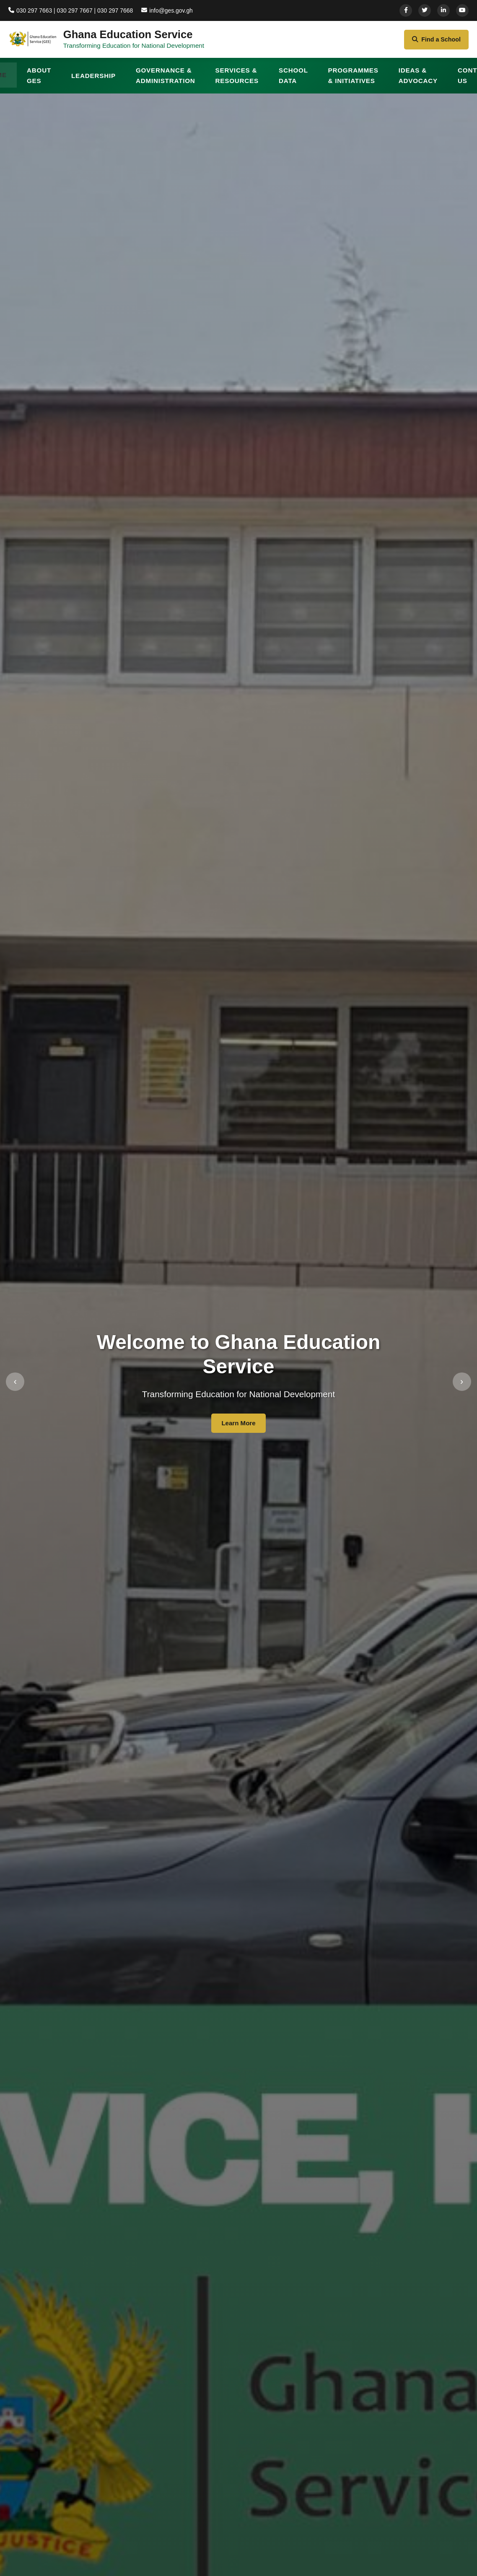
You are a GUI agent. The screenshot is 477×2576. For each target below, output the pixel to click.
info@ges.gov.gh (171, 10)
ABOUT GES (39, 80)
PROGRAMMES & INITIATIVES (353, 80)
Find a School (433, 41)
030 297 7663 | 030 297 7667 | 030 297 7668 (72, 10)
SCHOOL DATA (293, 80)
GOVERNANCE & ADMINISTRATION (165, 80)
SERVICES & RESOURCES (237, 80)
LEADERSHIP (93, 80)
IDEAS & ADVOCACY (418, 80)
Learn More (238, 1428)
